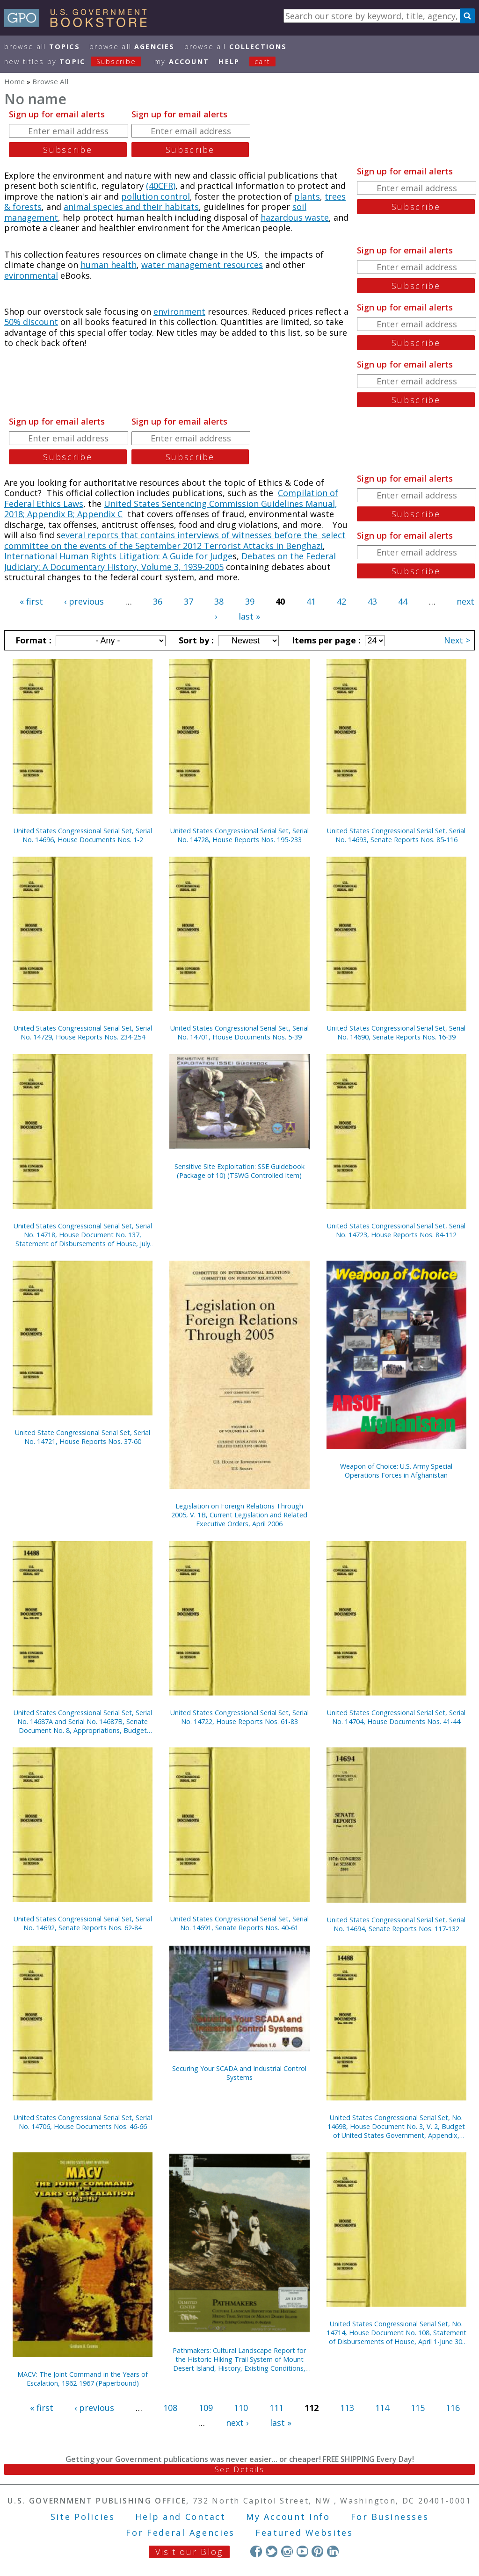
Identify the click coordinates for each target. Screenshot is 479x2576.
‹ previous (84, 601)
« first (31, 601)
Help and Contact (180, 2516)
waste (317, 217)
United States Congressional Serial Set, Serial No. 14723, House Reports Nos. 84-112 (396, 1230)
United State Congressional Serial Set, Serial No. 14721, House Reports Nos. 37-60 (82, 1437)
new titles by (77, 61)
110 (241, 2407)
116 (453, 2407)
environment (179, 311)
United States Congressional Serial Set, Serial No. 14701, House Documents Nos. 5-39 (239, 1032)
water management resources (202, 264)
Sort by (195, 640)
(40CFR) (160, 185)
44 (402, 601)
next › (237, 2422)
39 (249, 601)
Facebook (256, 2551)
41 (311, 601)
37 (188, 601)
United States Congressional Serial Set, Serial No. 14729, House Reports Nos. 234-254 (83, 1032)
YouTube (302, 2551)
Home (14, 81)
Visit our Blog (189, 2551)
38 (219, 601)
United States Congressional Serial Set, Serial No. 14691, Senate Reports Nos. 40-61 (239, 1923)
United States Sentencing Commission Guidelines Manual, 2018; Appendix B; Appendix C (170, 509)
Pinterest (317, 2551)
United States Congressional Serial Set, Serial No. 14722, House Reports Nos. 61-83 (239, 1717)
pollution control (155, 196)
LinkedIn (333, 2551)
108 (170, 2407)
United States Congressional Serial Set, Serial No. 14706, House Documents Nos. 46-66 (83, 2122)
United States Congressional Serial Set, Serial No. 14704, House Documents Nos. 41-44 (396, 1717)
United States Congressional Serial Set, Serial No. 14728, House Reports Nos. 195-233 (239, 835)
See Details (239, 2469)
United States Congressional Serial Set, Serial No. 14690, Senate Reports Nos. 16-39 (396, 1032)
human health (108, 264)
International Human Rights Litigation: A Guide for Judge (118, 556)
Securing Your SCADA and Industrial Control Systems (239, 2073)
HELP (229, 61)
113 (347, 2407)
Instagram (287, 2551)
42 (341, 601)
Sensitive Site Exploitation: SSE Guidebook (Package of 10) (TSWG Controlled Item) (239, 1171)
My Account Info (288, 2516)
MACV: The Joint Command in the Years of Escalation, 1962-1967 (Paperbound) (82, 2379)
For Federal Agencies (180, 2532)
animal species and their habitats (131, 206)
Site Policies (83, 2516)
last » (249, 616)
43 (372, 601)
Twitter (271, 2551)
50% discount (31, 321)
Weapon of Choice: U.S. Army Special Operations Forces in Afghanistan (396, 1470)
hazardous (283, 217)
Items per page (325, 640)
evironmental (31, 275)
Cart (262, 61)
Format (32, 640)
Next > (457, 640)
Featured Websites (304, 2532)
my (181, 61)
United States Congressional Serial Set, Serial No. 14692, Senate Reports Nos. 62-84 (83, 1923)
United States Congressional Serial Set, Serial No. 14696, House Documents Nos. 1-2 (83, 835)
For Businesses (390, 2516)
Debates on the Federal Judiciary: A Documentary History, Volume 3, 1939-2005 (170, 561)
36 (157, 601)
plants (307, 196)
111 (276, 2407)
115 (418, 2407)
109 (206, 2407)
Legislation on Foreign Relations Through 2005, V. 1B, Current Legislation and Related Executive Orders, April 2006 (239, 1514)
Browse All (42, 46)
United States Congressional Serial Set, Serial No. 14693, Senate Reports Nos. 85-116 (396, 835)
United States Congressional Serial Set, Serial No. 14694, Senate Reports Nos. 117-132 (396, 1924)
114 (382, 2407)
